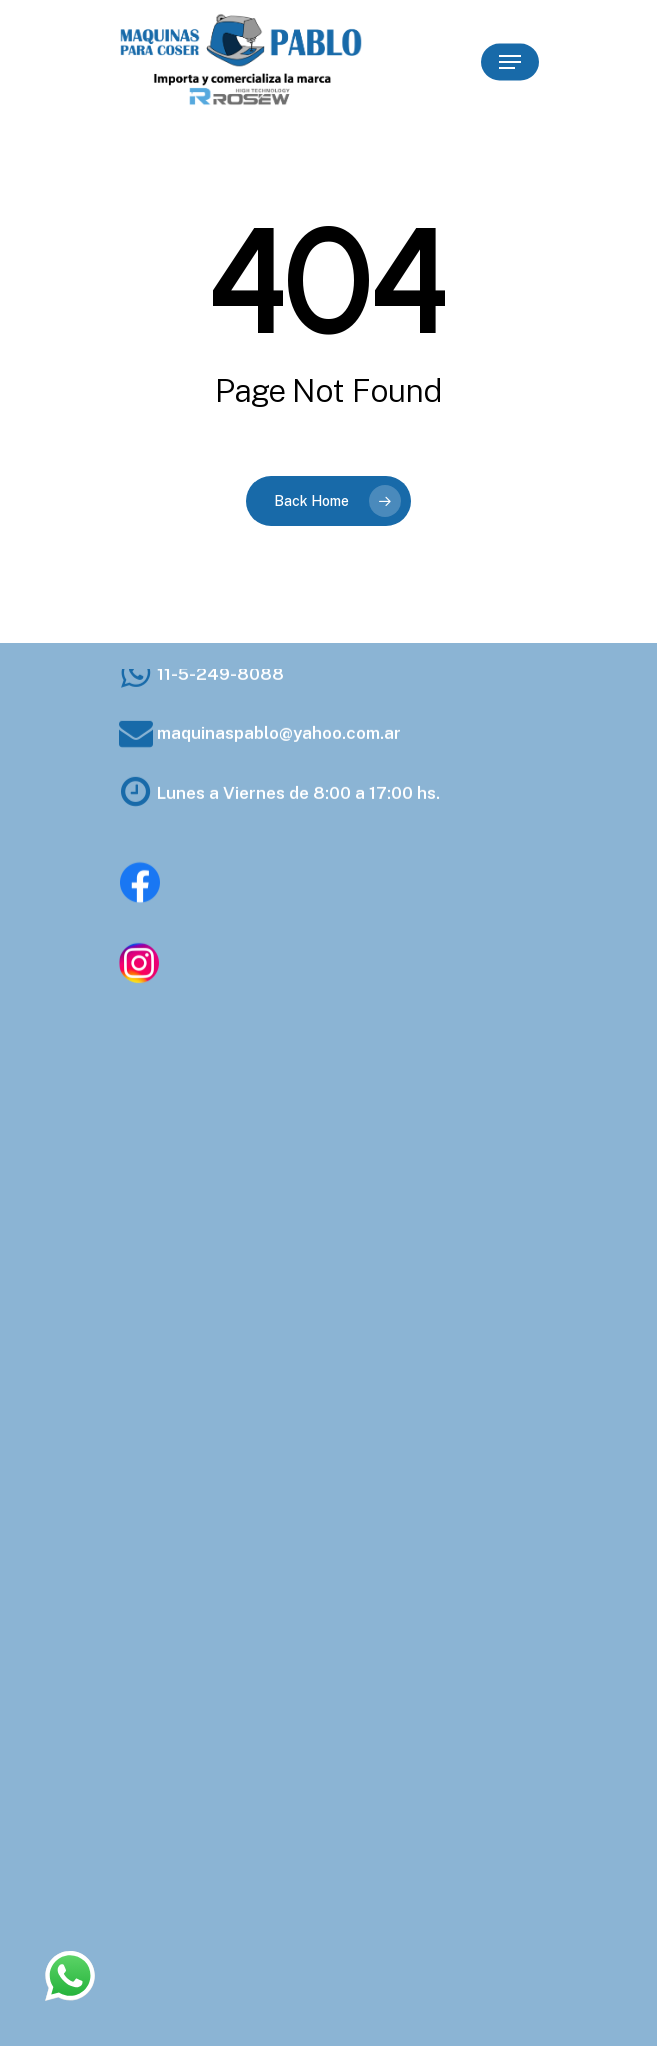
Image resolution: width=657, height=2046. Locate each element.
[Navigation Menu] (510, 62)
